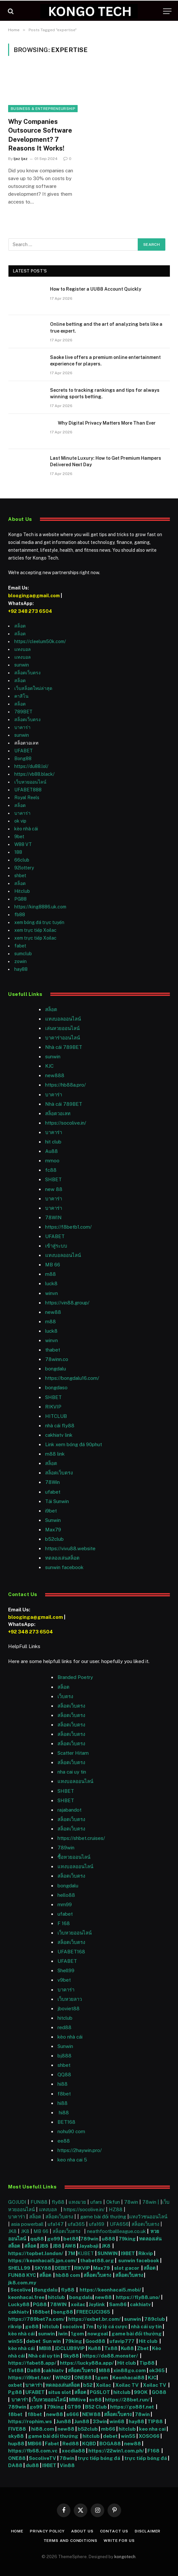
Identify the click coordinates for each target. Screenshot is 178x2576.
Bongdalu (45, 2289)
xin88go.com (130, 2370)
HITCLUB (56, 1416)
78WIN (53, 1217)
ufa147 (56, 2224)
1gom (77, 2333)
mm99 (64, 1904)
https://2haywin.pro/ (79, 2150)
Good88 (95, 2341)
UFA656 (119, 2224)
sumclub (23, 953)
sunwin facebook (64, 1567)
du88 (33, 2465)
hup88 (16, 2443)
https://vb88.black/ (34, 774)
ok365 (157, 2370)
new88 (53, 1312)
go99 (53, 2238)
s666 (73, 2414)
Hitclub (22, 891)
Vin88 (67, 2465)
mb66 (108, 2429)
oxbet (15, 2385)
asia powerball (27, 2224)
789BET (23, 711)
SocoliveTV (42, 2458)
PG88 (20, 899)
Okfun (113, 2202)
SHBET (53, 1179)
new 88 (53, 1189)
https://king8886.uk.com (40, 906)
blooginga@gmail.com (34, 595)
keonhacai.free (26, 2297)
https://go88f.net (132, 2407)
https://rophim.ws (30, 2421)
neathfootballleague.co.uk (117, 2231)
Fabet (52, 2443)
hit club (53, 1141)
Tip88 (147, 2363)
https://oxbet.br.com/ (94, 2319)
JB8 (44, 2246)
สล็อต (20, 625)
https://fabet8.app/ (32, 2363)
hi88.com (42, 2429)
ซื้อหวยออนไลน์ (73, 1857)
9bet (19, 836)
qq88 (37, 2238)
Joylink (97, 2304)
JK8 (13, 2231)
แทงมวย (77, 2202)
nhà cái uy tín (146, 2326)
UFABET (23, 750)
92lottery (24, 867)
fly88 (58, 2202)
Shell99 (65, 1970)
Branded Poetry (75, 1677)
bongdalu (55, 1368)
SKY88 (42, 2268)
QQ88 (64, 2074)
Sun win (52, 2341)
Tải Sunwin (57, 1501)
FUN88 (39, 2202)
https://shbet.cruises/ (81, 1838)
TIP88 (156, 2421)
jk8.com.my (22, 2282)
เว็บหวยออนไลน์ (30, 782)
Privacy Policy (47, 2531)
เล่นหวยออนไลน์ (62, 1028)
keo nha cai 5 (72, 2159)
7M (71, 2253)
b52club (54, 1539)
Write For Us (119, 2540)
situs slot (59, 2392)
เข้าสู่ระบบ (56, 1245)
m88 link (55, 1454)
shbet (20, 875)
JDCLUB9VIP (70, 2348)
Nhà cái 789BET (63, 1047)
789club (154, 2319)
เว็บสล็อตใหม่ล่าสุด (33, 688)
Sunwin (65, 2046)
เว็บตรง (65, 1696)
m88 (50, 1274)
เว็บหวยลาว (69, 1999)
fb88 (19, 914)
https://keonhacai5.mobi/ (110, 2289)
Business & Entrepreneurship (43, 109)
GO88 (159, 2392)
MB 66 (52, 1264)
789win (65, 1847)
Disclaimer (147, 2531)
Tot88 (16, 2370)
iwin (63, 2333)
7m (90, 2326)
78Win (52, 1482)
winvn (51, 1293)
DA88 (15, 2465)
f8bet (64, 2093)
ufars (96, 2202)
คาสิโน (21, 696)
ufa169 (97, 2224)
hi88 (62, 2084)
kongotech (124, 2556)
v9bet (64, 1980)
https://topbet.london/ (35, 2253)
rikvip (15, 2326)
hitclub (57, 2297)
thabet (52, 1350)
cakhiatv (140, 2304)
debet (34, 2341)
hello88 (66, 1895)
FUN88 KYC (22, 2275)
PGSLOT (100, 2392)
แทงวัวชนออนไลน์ (148, 2216)
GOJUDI (17, 2202)
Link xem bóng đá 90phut (73, 1444)
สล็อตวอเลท (57, 1113)
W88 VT (23, 844)
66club (21, 860)
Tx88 (111, 2348)
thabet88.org (97, 2260)
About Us (82, 2531)
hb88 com (68, 2275)
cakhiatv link (58, 1435)
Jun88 (63, 2421)
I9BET (128, 2253)
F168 (153, 2450)
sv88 (95, 2399)
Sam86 (118, 2304)
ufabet (52, 1492)
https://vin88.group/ (67, 1302)
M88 (104, 2370)
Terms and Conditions (70, 2540)
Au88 (51, 1151)
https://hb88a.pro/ (65, 1085)
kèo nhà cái (26, 828)
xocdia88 (73, 2450)
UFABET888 (28, 789)
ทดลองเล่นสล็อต (62, 1558)
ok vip (20, 821)
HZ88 (115, 2209)
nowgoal (97, 2333)
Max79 (53, 1529)
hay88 (21, 969)
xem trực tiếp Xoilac (35, 930)
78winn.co (56, 1359)
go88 (32, 2326)
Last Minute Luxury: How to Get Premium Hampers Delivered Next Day (105, 461)
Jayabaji (88, 2246)
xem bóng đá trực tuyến (39, 922)
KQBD (89, 2443)
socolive (72, 2326)
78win (131, 2202)
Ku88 (94, 2348)
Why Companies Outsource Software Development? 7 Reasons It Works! (40, 135)
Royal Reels (26, 797)
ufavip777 (121, 2341)
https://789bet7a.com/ (36, 2319)
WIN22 (63, 2377)
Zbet (143, 2348)
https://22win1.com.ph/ (116, 2450)
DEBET (63, 2268)
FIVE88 (18, 2429)
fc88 (51, 1170)
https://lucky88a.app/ (86, 2363)
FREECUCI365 (93, 2312)
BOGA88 (110, 2443)
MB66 (35, 2443)
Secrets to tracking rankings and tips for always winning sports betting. (104, 393)
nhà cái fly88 (59, 1425)
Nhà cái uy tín (44, 2355)
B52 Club (95, 2407)
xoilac (78, 2304)
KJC (49, 1066)
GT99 (74, 2407)
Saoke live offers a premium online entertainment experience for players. (105, 360)
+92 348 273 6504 (30, 611)
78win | (151, 2202)
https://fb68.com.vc (32, 2450)
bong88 (63, 2312)
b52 (88, 2385)
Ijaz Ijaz (21, 158)
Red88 (70, 2443)
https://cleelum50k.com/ (40, 641)
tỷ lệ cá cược (112, 2326)
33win (100, 2421)
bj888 (64, 2055)
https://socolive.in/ (65, 1123)
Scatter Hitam (73, 1753)
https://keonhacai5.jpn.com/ (42, 2260)
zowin (20, 961)
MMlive (78, 2399)
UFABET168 (71, 1951)
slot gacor (127, 2268)
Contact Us (114, 2531)
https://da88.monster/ (110, 2355)
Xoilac (104, 2385)
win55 (15, 2341)
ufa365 (77, 2224)
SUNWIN (107, 2253)
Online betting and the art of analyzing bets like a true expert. (106, 327)
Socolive (20, 2289)
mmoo (52, 1160)
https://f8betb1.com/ (68, 1227)
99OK (141, 2392)
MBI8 (45, 2348)
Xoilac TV (126, 2385)
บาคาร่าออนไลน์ (62, 1037)
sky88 (16, 2436)
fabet (20, 945)
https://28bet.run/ (128, 2399)
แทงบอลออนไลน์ (63, 1019)
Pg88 (15, 2392)
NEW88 (91, 2414)
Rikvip (145, 2253)
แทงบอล (22, 649)
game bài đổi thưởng (103, 2216)
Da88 (34, 2370)
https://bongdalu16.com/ (72, 1378)
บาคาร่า (22, 727)
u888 (109, 2238)
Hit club (149, 2341)
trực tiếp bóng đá (99, 2458)
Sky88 (71, 2355)
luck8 (51, 1283)
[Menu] (167, 11)
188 (18, 852)
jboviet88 (68, 2008)
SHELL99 (19, 2268)
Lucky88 (19, 2304)
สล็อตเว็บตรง (27, 672)
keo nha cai (152, 2429)
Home (17, 2531)
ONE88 (83, 2377)
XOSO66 (149, 2436)
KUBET (85, 2253)
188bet (41, 2312)
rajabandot (69, 1810)
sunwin (21, 664)
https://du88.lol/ (31, 766)
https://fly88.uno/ (138, 2297)
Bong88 (23, 758)
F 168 (63, 1923)
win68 (117, 2421)
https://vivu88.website (70, 1548)
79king (127, 2238)
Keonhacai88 (128, 2377)
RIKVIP (53, 1406)
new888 (54, 1075)
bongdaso (56, 1387)
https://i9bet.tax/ (29, 2377)
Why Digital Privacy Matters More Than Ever (103, 423)
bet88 (71, 2238)
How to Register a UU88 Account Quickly (95, 289)
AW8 (71, 2246)
